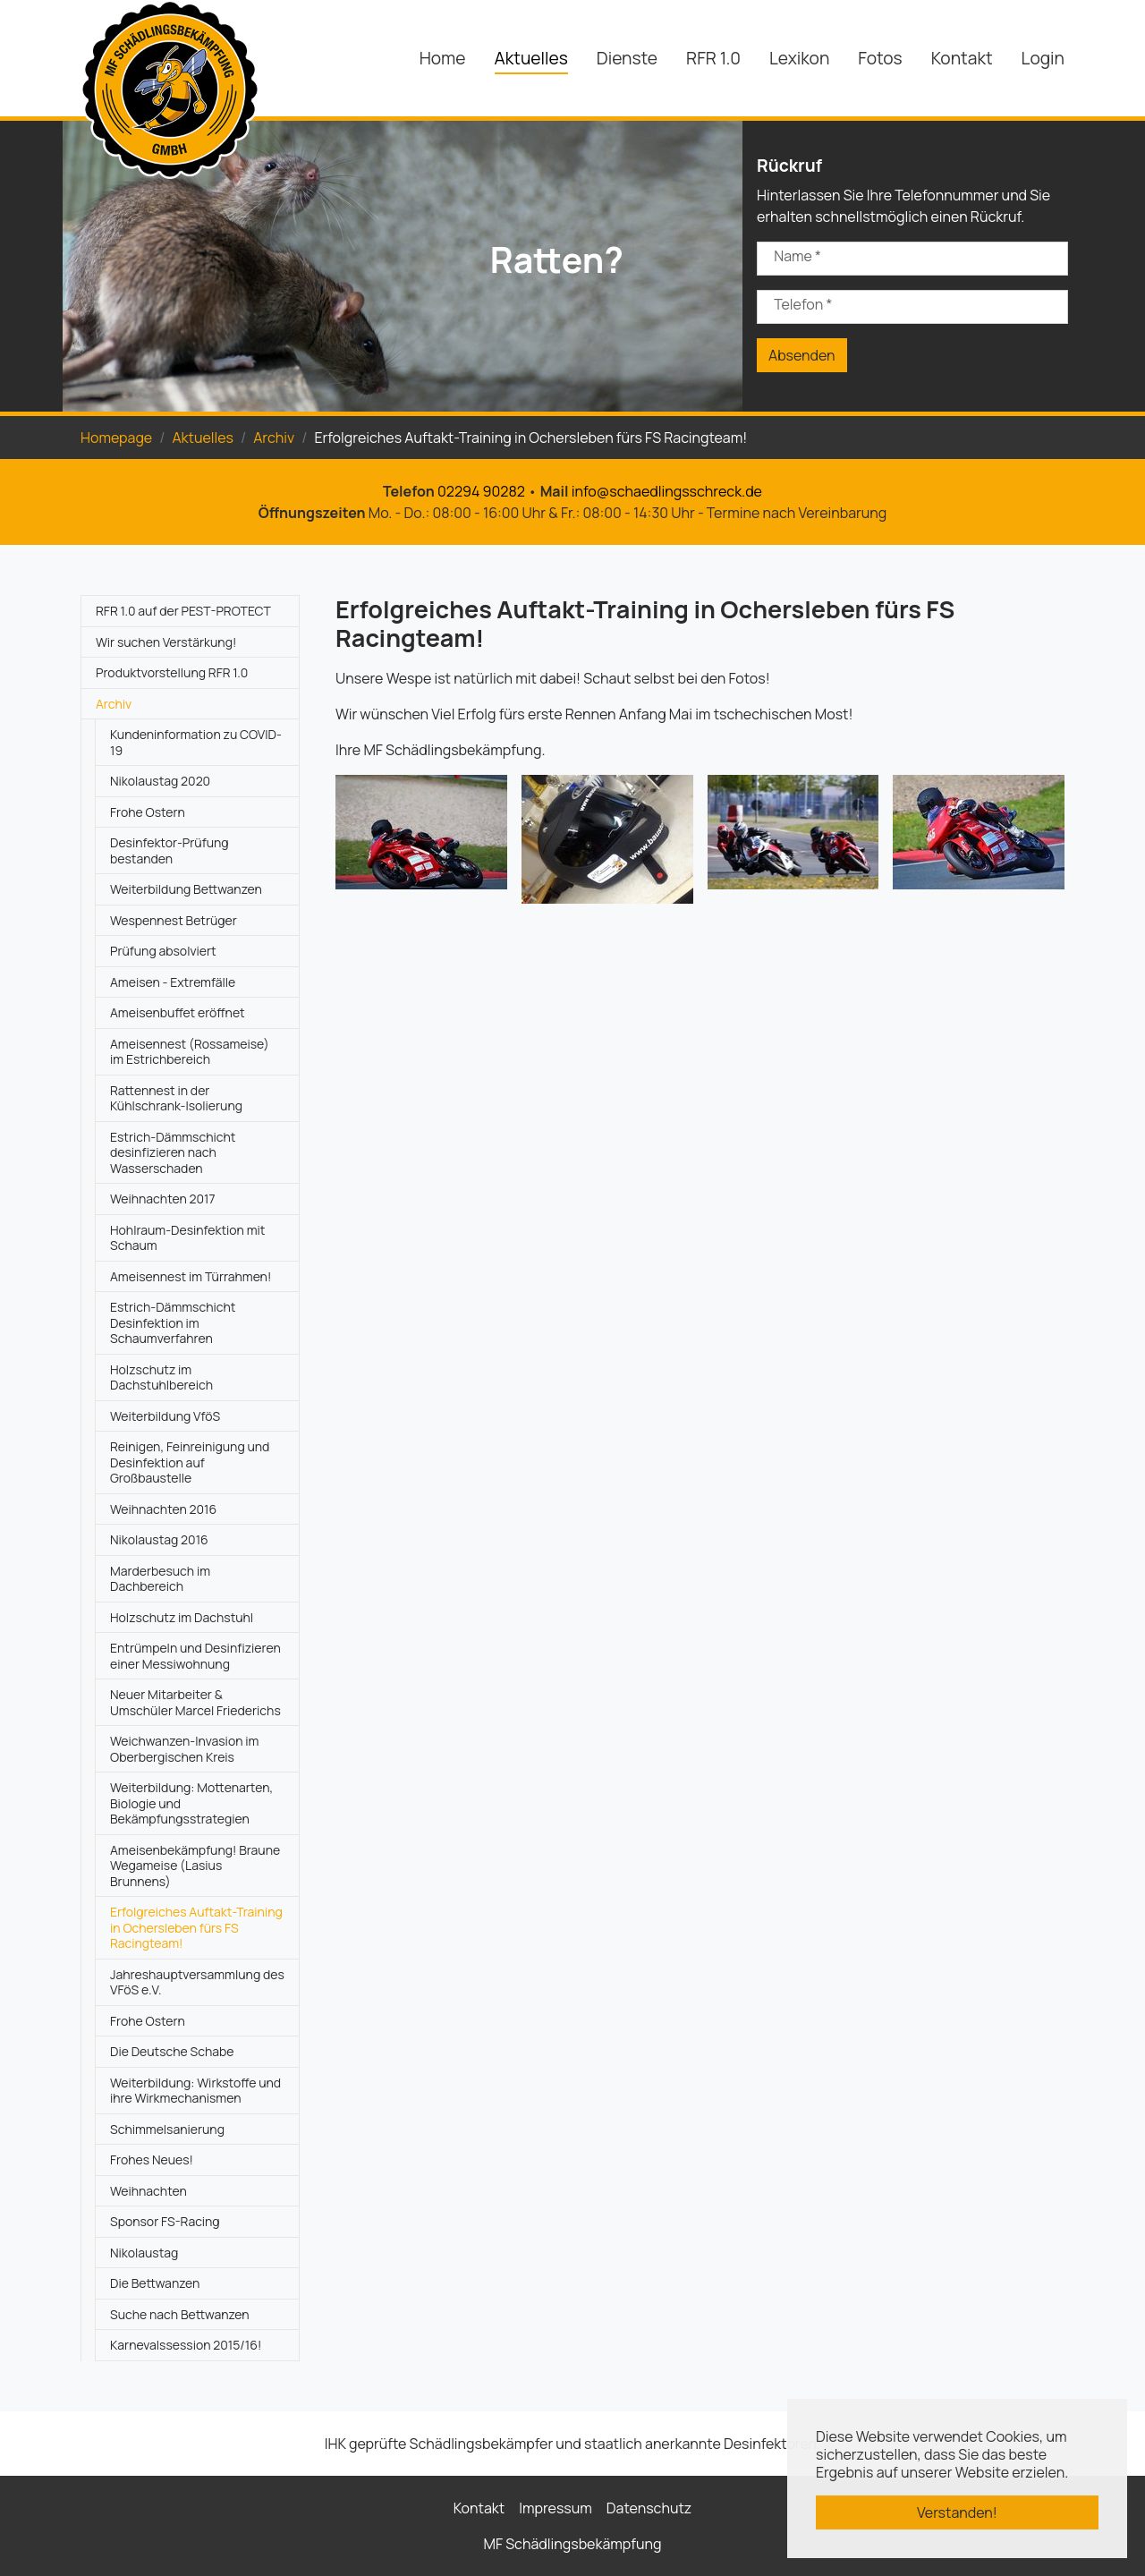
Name (797, 256)
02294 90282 (481, 491)
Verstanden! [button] (957, 2512)
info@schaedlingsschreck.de (667, 491)
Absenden (801, 355)
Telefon (803, 304)
